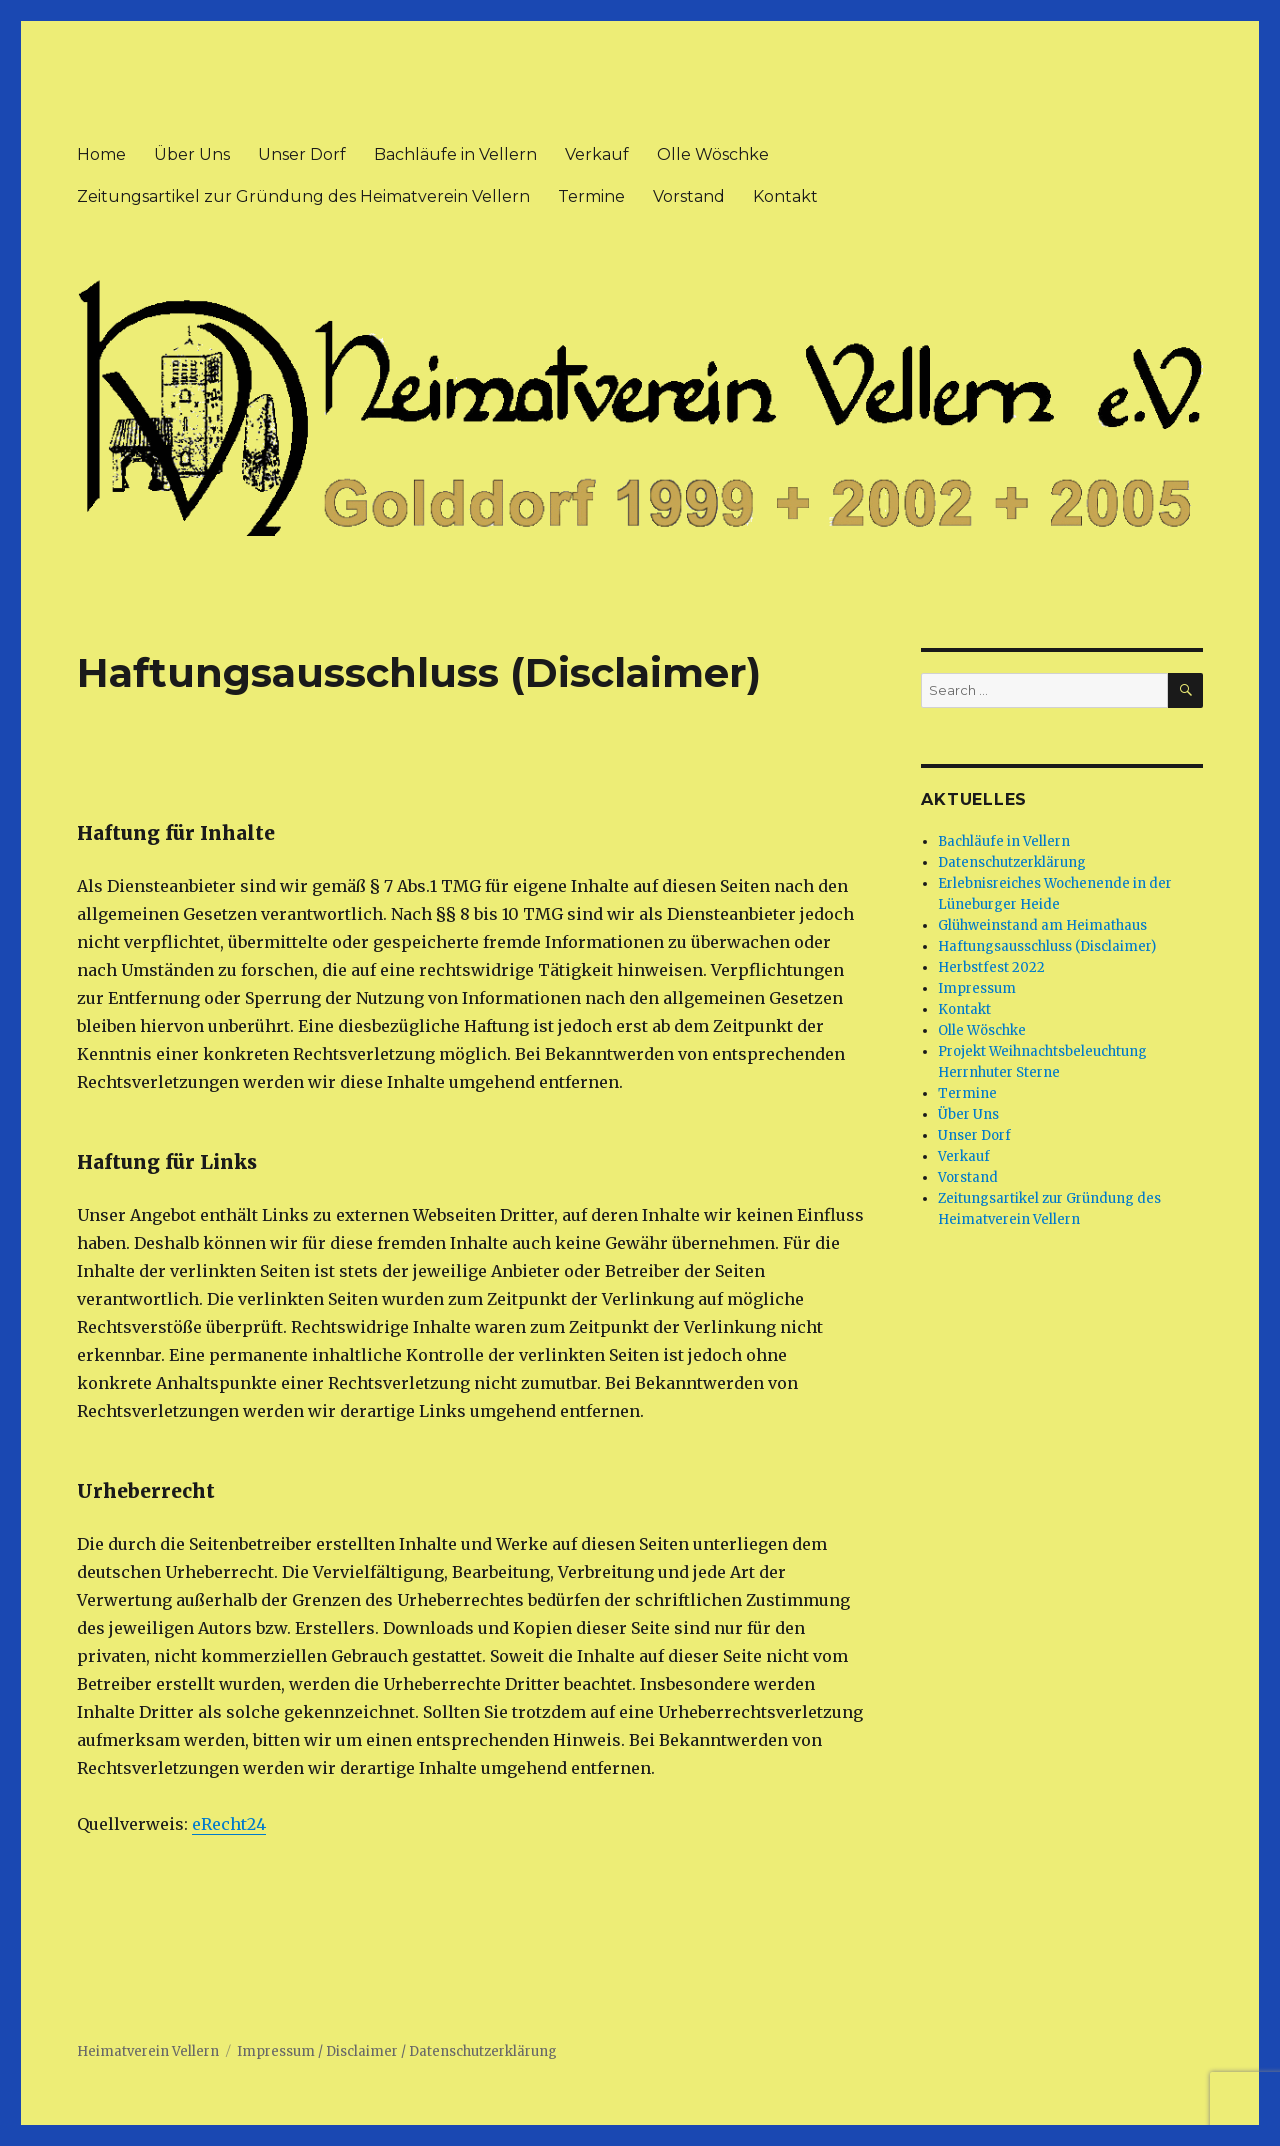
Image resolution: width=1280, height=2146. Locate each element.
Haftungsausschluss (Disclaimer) (1047, 946)
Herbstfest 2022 (991, 967)
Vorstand (689, 196)
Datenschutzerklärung (1012, 862)
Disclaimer (362, 2051)
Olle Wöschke (713, 154)
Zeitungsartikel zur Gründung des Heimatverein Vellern (303, 196)
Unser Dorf (302, 154)
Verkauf (597, 154)
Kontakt (785, 196)
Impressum (977, 988)
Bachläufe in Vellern (455, 154)
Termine (591, 196)
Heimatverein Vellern (148, 2051)
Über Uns (192, 154)
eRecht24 (229, 1824)
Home (101, 154)
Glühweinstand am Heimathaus (1042, 925)
